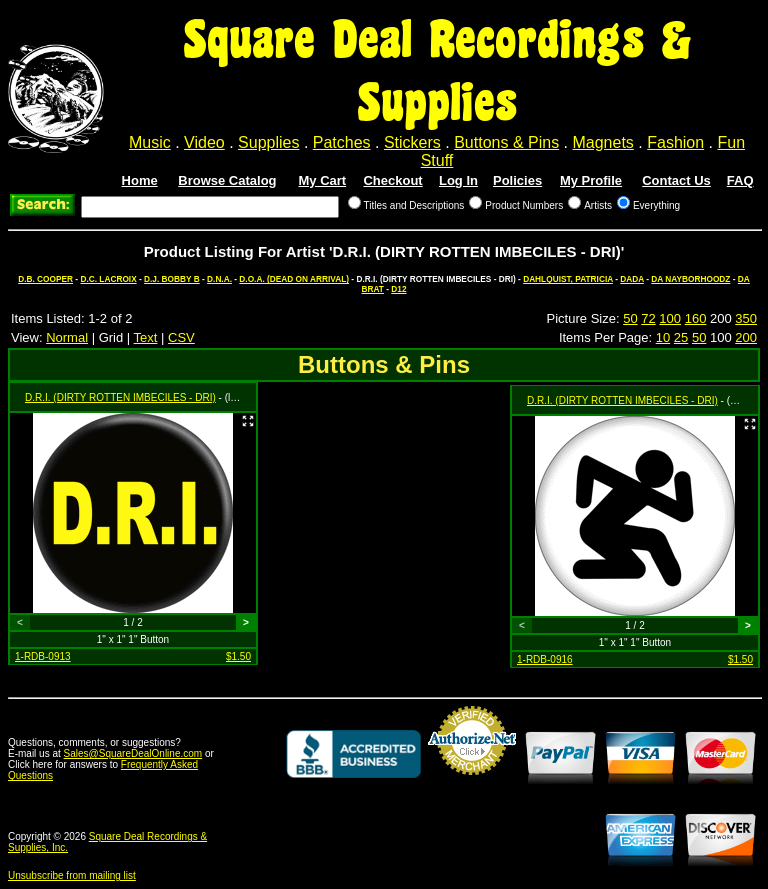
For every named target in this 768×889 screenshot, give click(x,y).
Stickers (412, 142)
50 (630, 318)
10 (663, 337)
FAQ (740, 180)
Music (150, 142)
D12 (398, 289)
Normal (67, 337)
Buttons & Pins (506, 142)
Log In (458, 180)
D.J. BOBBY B (172, 279)
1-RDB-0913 (43, 656)
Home (140, 180)
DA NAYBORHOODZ (690, 279)
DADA (632, 279)
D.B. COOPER (45, 279)
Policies (517, 180)
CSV (181, 337)
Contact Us (676, 180)
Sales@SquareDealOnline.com (133, 753)
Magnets (602, 142)
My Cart (323, 180)
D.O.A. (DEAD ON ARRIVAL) (294, 279)
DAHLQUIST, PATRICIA (568, 279)
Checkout (392, 180)
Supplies (268, 142)
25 (681, 337)
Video (204, 142)
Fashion (675, 142)
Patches (342, 142)
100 (670, 318)
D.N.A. (219, 279)
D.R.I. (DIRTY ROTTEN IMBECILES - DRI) (120, 397)
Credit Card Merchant (472, 783)
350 (746, 318)
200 (746, 337)
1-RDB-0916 (545, 659)
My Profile (591, 180)
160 (696, 318)
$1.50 (238, 656)
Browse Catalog (227, 180)
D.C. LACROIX (108, 279)
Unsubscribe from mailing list (72, 875)
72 (648, 318)
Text (146, 337)
